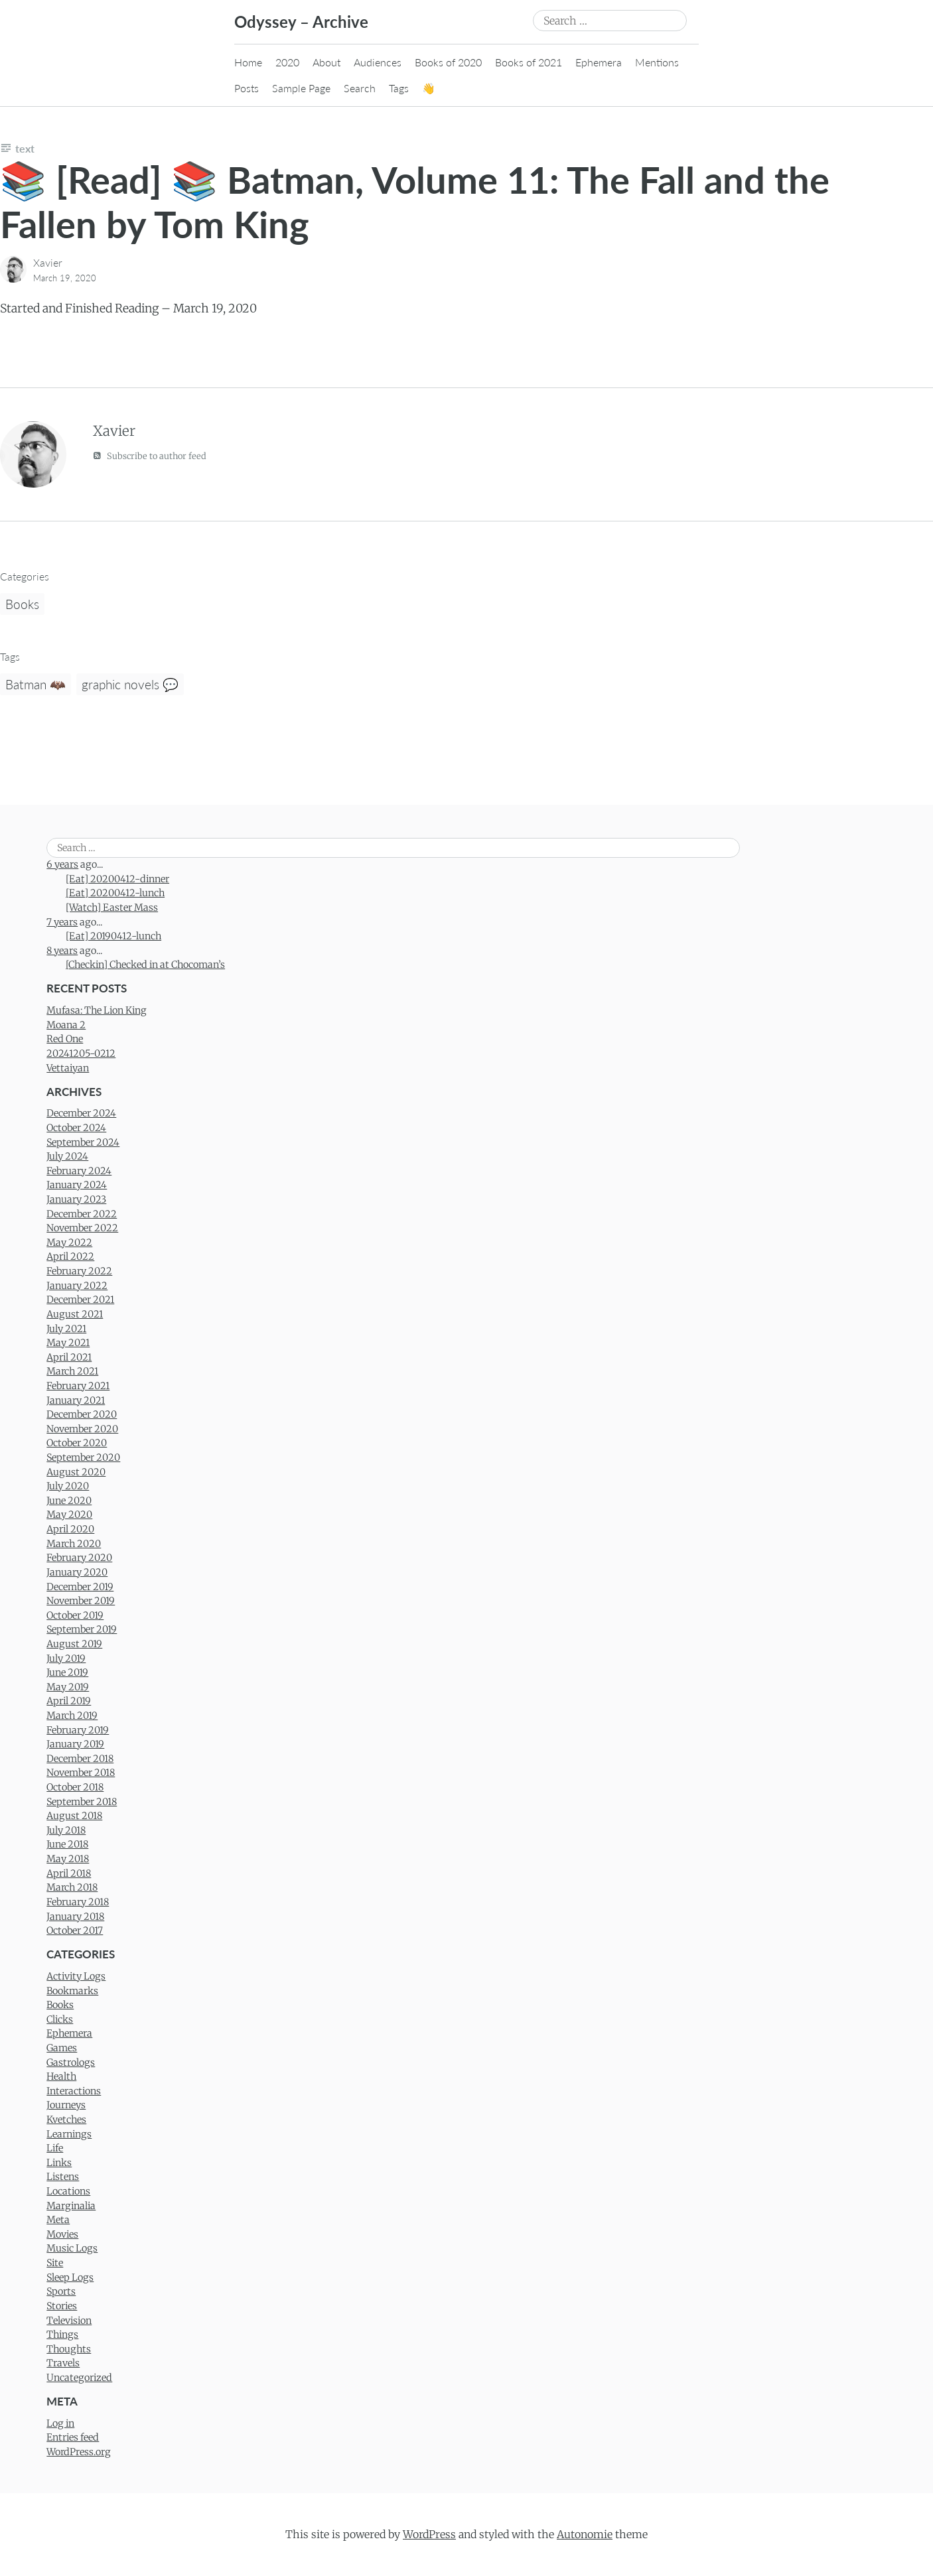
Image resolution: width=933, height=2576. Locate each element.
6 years (62, 864)
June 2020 (69, 1501)
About (326, 62)
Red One (64, 1039)
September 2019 (81, 1629)
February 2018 (77, 1902)
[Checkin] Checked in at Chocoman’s (145, 965)
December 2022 (81, 1214)
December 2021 (80, 1300)
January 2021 (75, 1400)
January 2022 (77, 1286)
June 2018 (67, 1844)
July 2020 (67, 1486)
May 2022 (69, 1243)
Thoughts (68, 2349)
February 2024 (78, 1171)
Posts (246, 88)
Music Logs (72, 2248)
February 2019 (77, 1730)
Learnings (69, 2134)
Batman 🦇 (35, 684)
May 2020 (69, 1515)
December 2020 (81, 1414)
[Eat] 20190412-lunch (113, 936)
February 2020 (79, 1558)
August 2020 (76, 1472)
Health (61, 2076)
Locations (68, 2191)
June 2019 (67, 1672)
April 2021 (69, 1357)
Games (61, 2048)
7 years (62, 922)
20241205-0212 (80, 1053)
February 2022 (79, 1271)
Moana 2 (66, 1025)
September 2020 (83, 1457)
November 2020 (82, 1429)
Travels (63, 2363)
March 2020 (73, 1544)
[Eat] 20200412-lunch (115, 893)
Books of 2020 (448, 62)
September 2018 (81, 1802)
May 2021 (68, 1343)
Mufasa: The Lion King (96, 1010)
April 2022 (70, 1256)
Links (59, 2163)
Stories (61, 2306)
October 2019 (75, 1615)
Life (54, 2148)
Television (69, 2321)
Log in (60, 2423)
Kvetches (66, 2120)
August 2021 (74, 1314)
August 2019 (74, 1644)
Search (360, 88)
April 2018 (68, 1873)
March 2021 (72, 1371)
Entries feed (72, 2437)
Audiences (377, 62)
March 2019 (72, 1716)
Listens (62, 2177)
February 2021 (77, 1386)
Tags (399, 88)
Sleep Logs (70, 2277)
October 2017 (74, 1930)
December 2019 (79, 1587)
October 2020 (76, 1443)
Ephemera (598, 62)
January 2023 (76, 1199)
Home (248, 62)
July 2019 (66, 1658)
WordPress (429, 2534)
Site (54, 2263)
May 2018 (67, 1859)
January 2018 (75, 1917)
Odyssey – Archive (301, 21)
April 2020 (70, 1529)
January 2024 (76, 1185)
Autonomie (584, 2534)
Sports (61, 2291)
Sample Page (301, 88)
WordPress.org (78, 2452)
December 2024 (81, 1113)
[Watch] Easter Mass (112, 908)
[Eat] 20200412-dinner (117, 879)
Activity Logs (76, 1976)
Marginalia (71, 2206)
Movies (62, 2234)
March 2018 (72, 1887)
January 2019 (75, 1744)
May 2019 (67, 1687)
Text (25, 148)
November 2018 (80, 1773)
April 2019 (68, 1701)
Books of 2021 (528, 62)
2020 (287, 62)
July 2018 (66, 1830)
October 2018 (75, 1787)
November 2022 (82, 1228)
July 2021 (66, 1329)
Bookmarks (72, 1991)
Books (22, 604)
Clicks (59, 2019)
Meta (58, 2220)
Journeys (66, 2105)
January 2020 (77, 1572)
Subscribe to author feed (149, 455)
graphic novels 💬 (130, 684)
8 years (62, 951)
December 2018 (79, 1759)
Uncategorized (79, 2378)
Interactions (73, 2091)
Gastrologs (70, 2062)
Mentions (657, 62)
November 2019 (80, 1601)
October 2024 (76, 1128)
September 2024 (82, 1142)
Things (62, 2334)
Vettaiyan (67, 1068)
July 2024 (67, 1156)
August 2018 (74, 1816)
